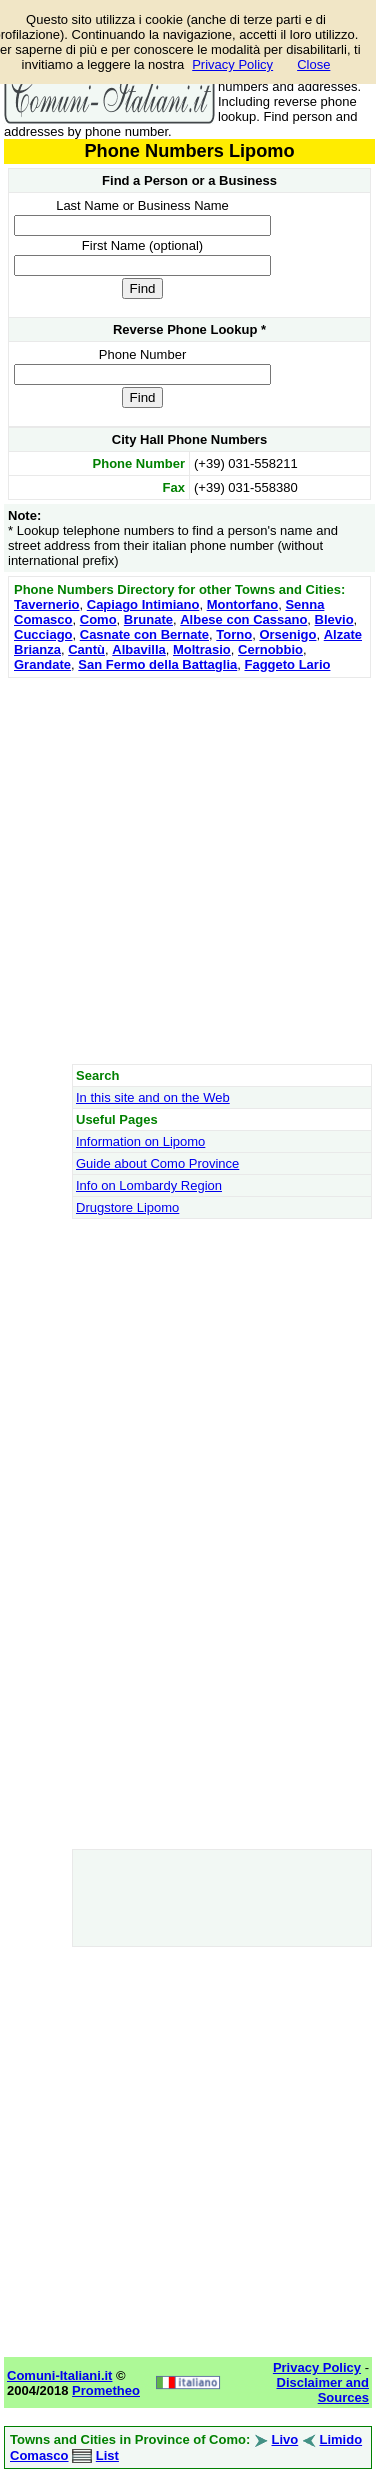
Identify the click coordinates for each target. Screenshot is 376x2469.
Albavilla (138, 649)
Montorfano (242, 604)
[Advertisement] (187, 870)
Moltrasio (202, 649)
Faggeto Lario (287, 664)
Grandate (42, 664)
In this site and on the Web (153, 1097)
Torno (234, 634)
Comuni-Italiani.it (59, 2375)
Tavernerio (47, 604)
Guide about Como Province (157, 1163)
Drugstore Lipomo (127, 1207)
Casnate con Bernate (144, 634)
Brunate (148, 619)
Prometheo (106, 2390)
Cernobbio (270, 649)
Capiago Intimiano (143, 604)
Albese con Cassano (243, 619)
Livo (285, 2439)
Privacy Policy (232, 64)
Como (98, 619)
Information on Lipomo (140, 1141)
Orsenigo (287, 634)
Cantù (86, 649)
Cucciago (43, 634)
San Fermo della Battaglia (157, 664)
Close (313, 64)
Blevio (334, 619)
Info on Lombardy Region (149, 1185)
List (107, 2455)
